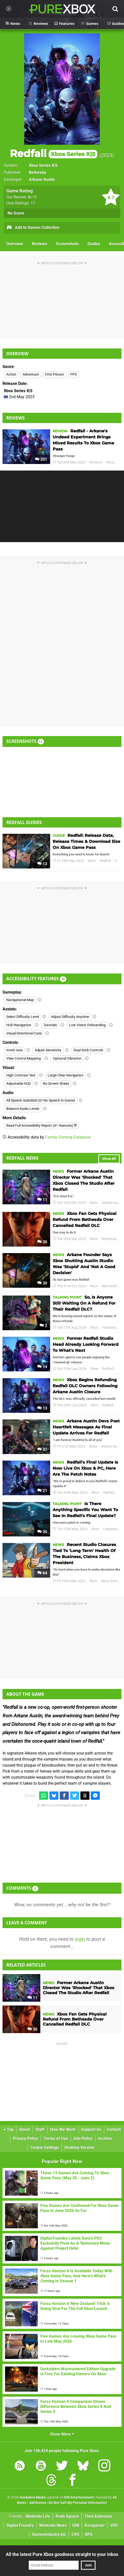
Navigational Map (20, 1000)
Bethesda (37, 172)
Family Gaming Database (67, 1137)
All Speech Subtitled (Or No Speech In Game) (40, 1100)
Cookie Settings (44, 2147)
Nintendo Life (38, 2516)
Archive (105, 2138)
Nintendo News (53, 2525)
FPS (73, 374)
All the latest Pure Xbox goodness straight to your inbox (62, 2554)
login (80, 1939)
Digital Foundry (20, 2525)
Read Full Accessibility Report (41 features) (41, 1125)
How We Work (63, 2129)
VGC (114, 2525)
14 (42, 1366)
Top (9, 2129)
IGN (75, 2525)
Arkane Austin (42, 179)
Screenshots (67, 243)
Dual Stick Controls (88, 1050)
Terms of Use (56, 2138)
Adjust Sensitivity (48, 1050)
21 (42, 1490)
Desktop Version (79, 2147)
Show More (62, 2434)
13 (42, 863)
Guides (93, 243)
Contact (114, 2129)
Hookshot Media (33, 2497)
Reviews (39, 243)
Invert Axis (14, 1050)
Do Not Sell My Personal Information (78, 2503)
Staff (40, 2129)
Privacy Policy (25, 2138)
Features (109, 1327)
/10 (32, 197)
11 (42, 1199)
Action (11, 374)
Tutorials (50, 1025)
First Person (54, 374)
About (24, 2129)
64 (42, 1573)
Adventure (31, 374)
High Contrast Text (21, 1075)
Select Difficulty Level (22, 1017)
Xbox (110, 462)
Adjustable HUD (18, 1083)
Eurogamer (95, 2525)
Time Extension (98, 2516)
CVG (75, 2534)
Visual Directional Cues (24, 1033)
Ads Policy (83, 2138)
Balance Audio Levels (22, 1109)
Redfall (53, 153)
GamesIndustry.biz (49, 2534)
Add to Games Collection (32, 227)
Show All (109, 1159)
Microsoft (109, 1286)
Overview (14, 243)
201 (41, 459)
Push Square (67, 2516)
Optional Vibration (67, 1058)
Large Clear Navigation (65, 1075)
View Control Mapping (23, 1058)
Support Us (91, 2129)
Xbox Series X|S (43, 165)
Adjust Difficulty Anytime (70, 1017)
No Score (16, 213)
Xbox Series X (111, 1581)
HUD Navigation (18, 1025)
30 (42, 1242)
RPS (88, 2534)
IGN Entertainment (79, 2497)
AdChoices (37, 2503)
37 (42, 1449)
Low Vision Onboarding (87, 1025)
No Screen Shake (56, 1083)
